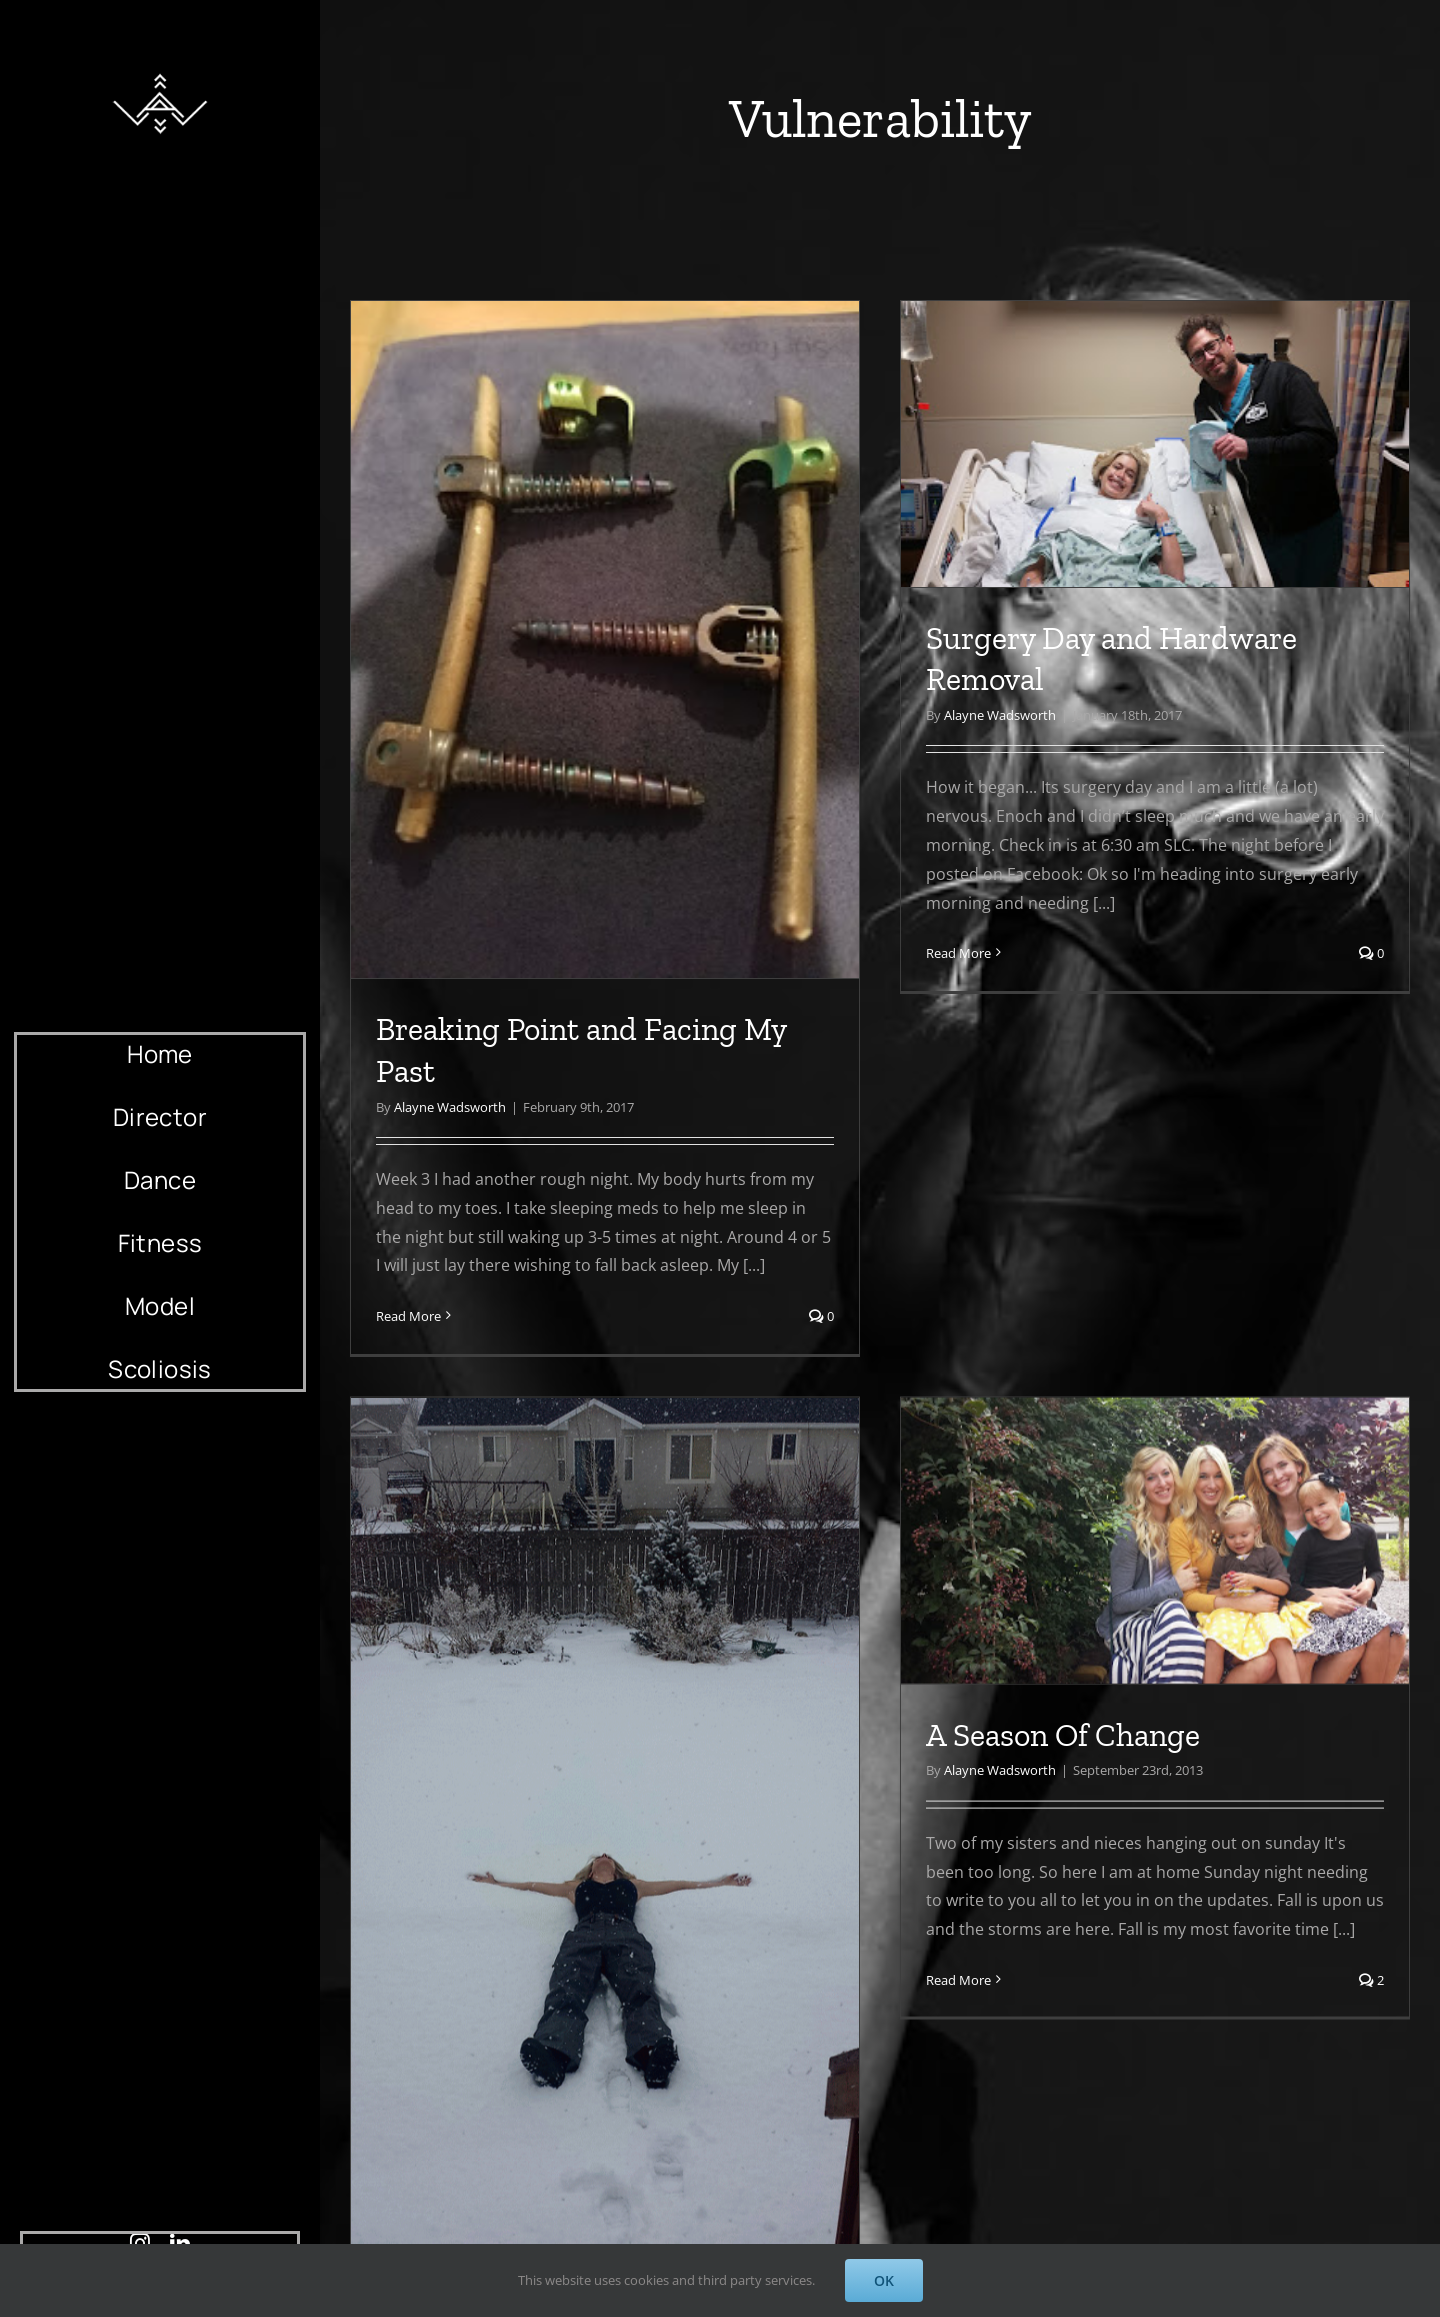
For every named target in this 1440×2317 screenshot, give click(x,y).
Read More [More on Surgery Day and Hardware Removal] (904, 953)
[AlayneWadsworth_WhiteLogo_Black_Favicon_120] (160, 68)
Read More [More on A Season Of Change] (796, 2000)
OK (884, 2280)
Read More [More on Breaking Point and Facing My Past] (408, 1316)
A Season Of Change (901, 1755)
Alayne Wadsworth (450, 1107)
